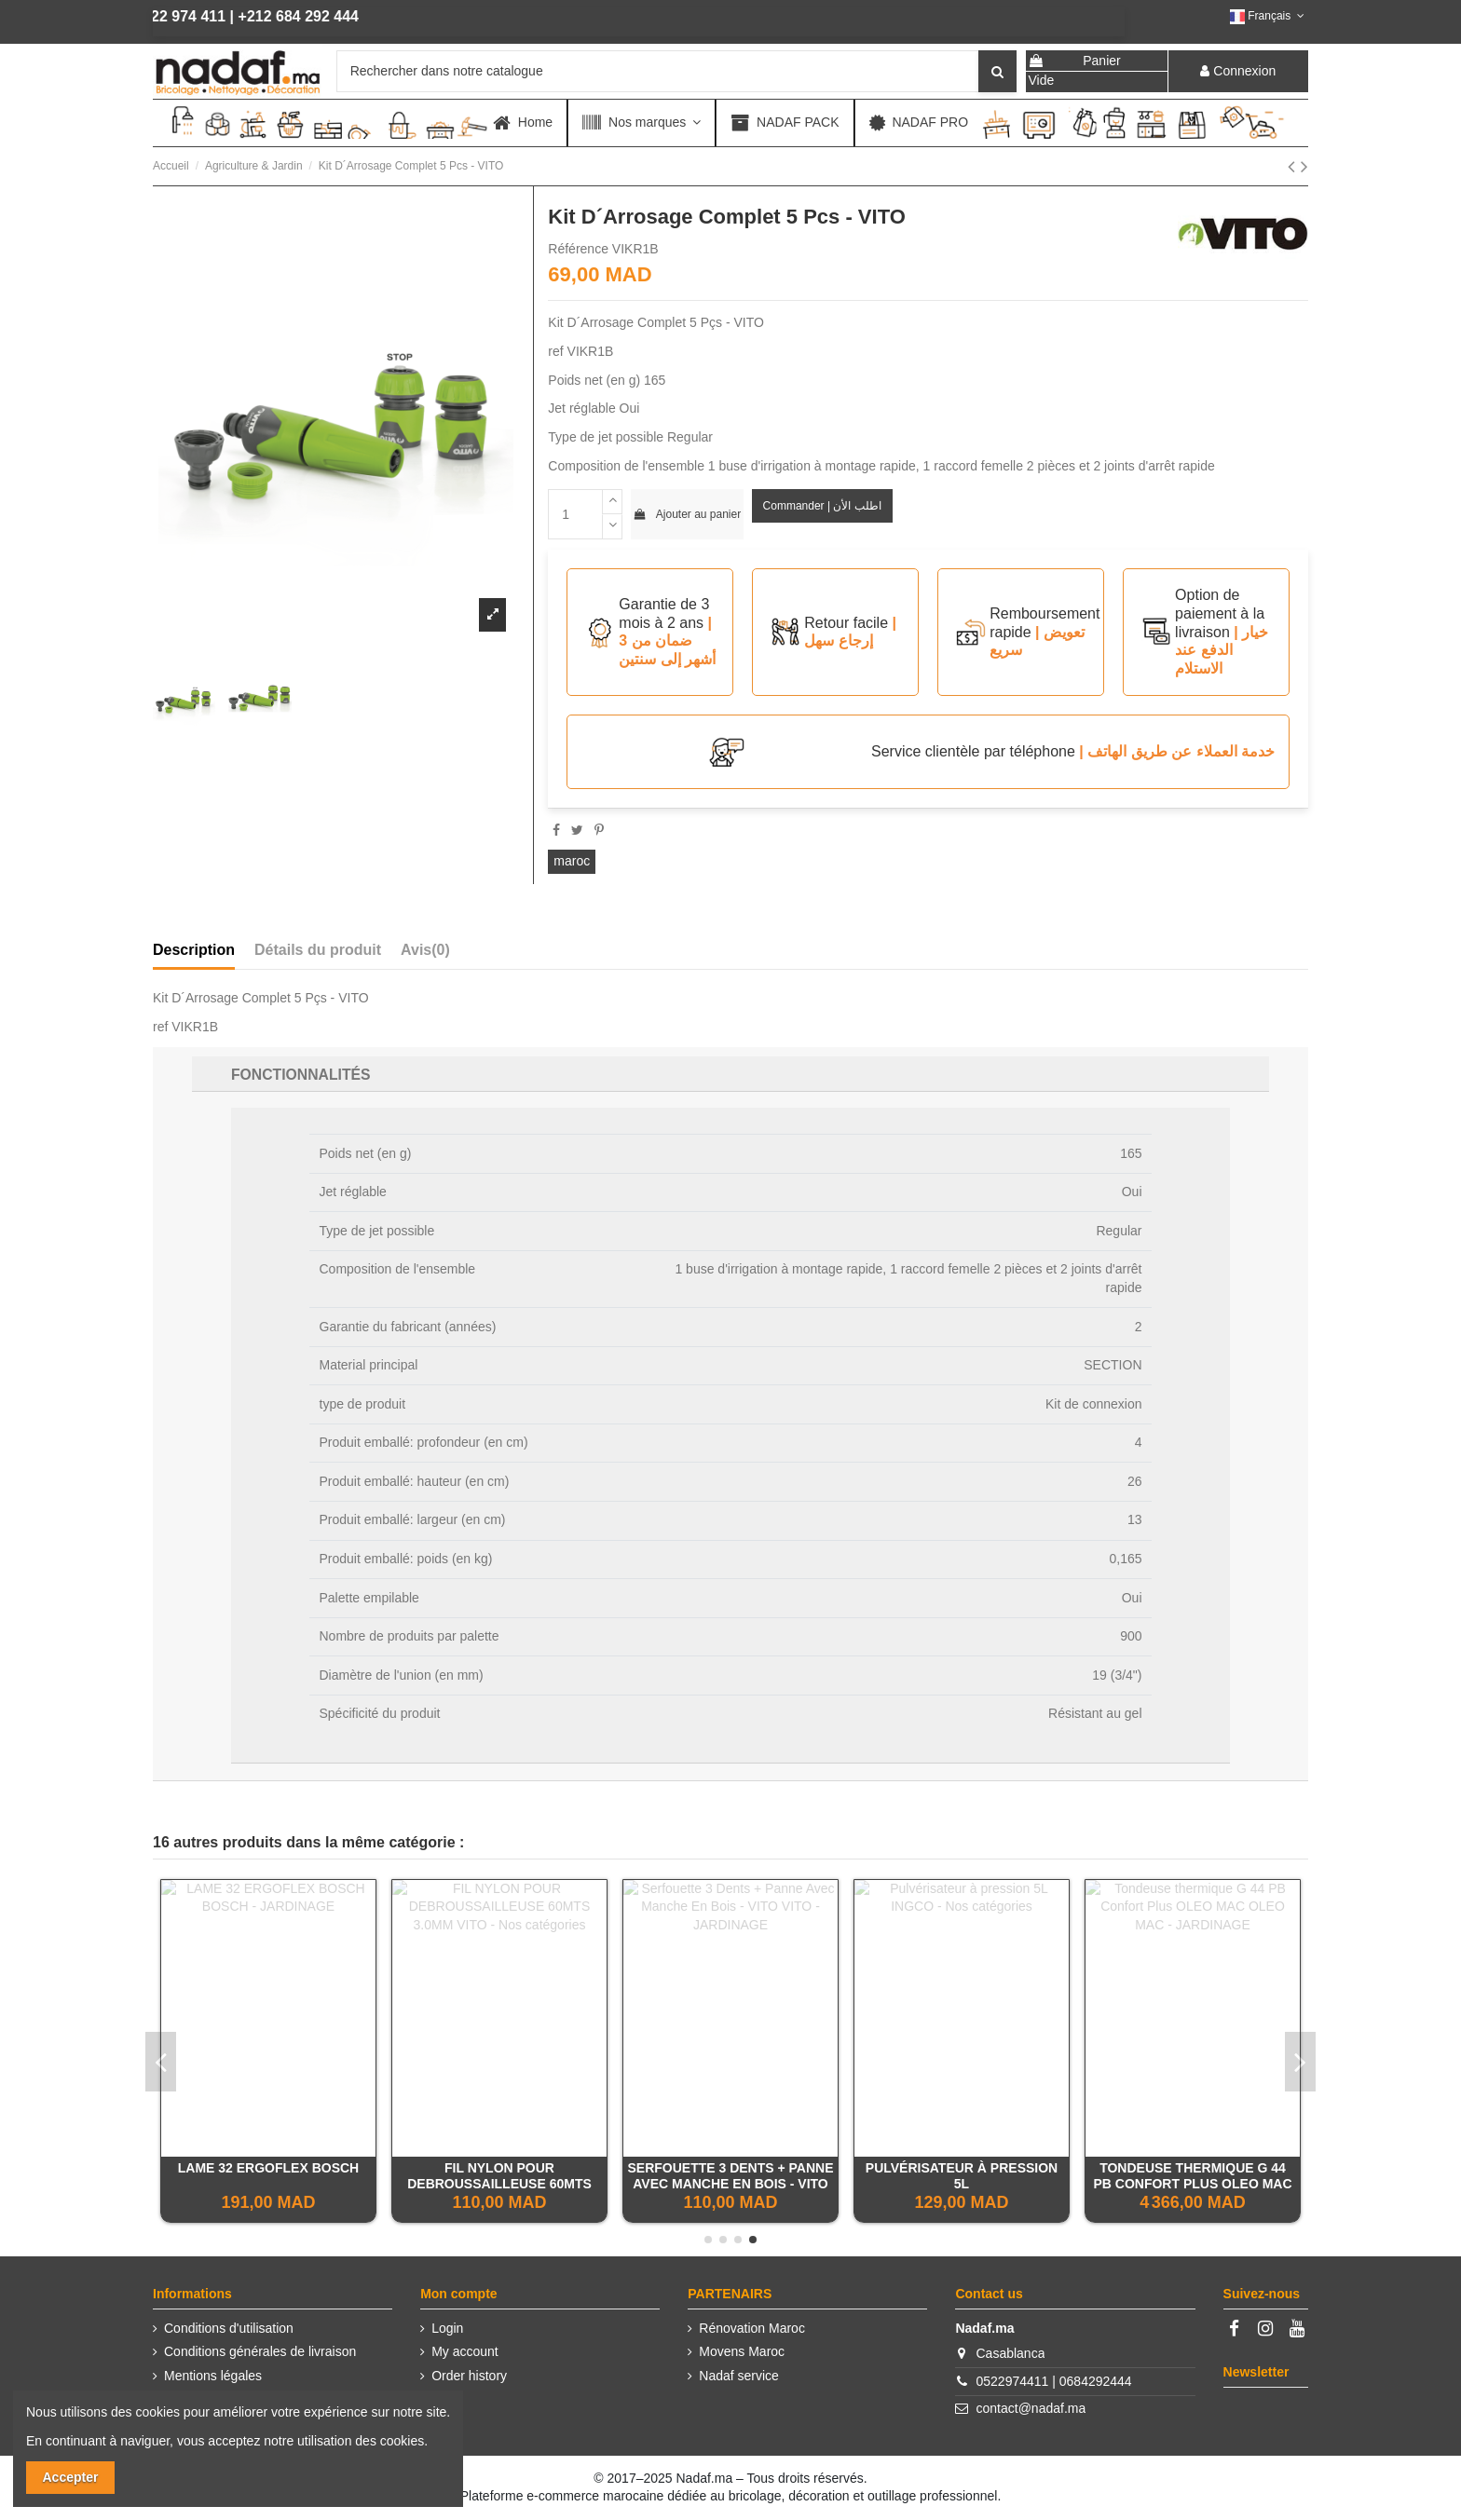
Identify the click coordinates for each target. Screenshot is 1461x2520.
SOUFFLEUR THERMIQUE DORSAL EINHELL (1192, 2175)
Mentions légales (213, 2375)
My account (464, 2351)
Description (194, 950)
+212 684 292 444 (231, 16)
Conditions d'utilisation (229, 2328)
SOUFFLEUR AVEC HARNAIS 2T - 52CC (269, 2175)
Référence (578, 248)
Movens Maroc (742, 2351)
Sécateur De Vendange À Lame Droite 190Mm (731, 2175)
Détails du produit (317, 950)
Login (447, 2328)
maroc (571, 860)
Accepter (71, 2477)
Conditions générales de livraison (260, 2351)
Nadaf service (739, 2375)
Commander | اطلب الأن (822, 505)
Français (1269, 15)
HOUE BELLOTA (499, 2167)
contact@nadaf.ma (1031, 2408)
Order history (469, 2375)
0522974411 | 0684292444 (1054, 2381)
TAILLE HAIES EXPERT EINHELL (961, 2167)
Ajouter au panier (688, 514)
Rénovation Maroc (752, 2328)
